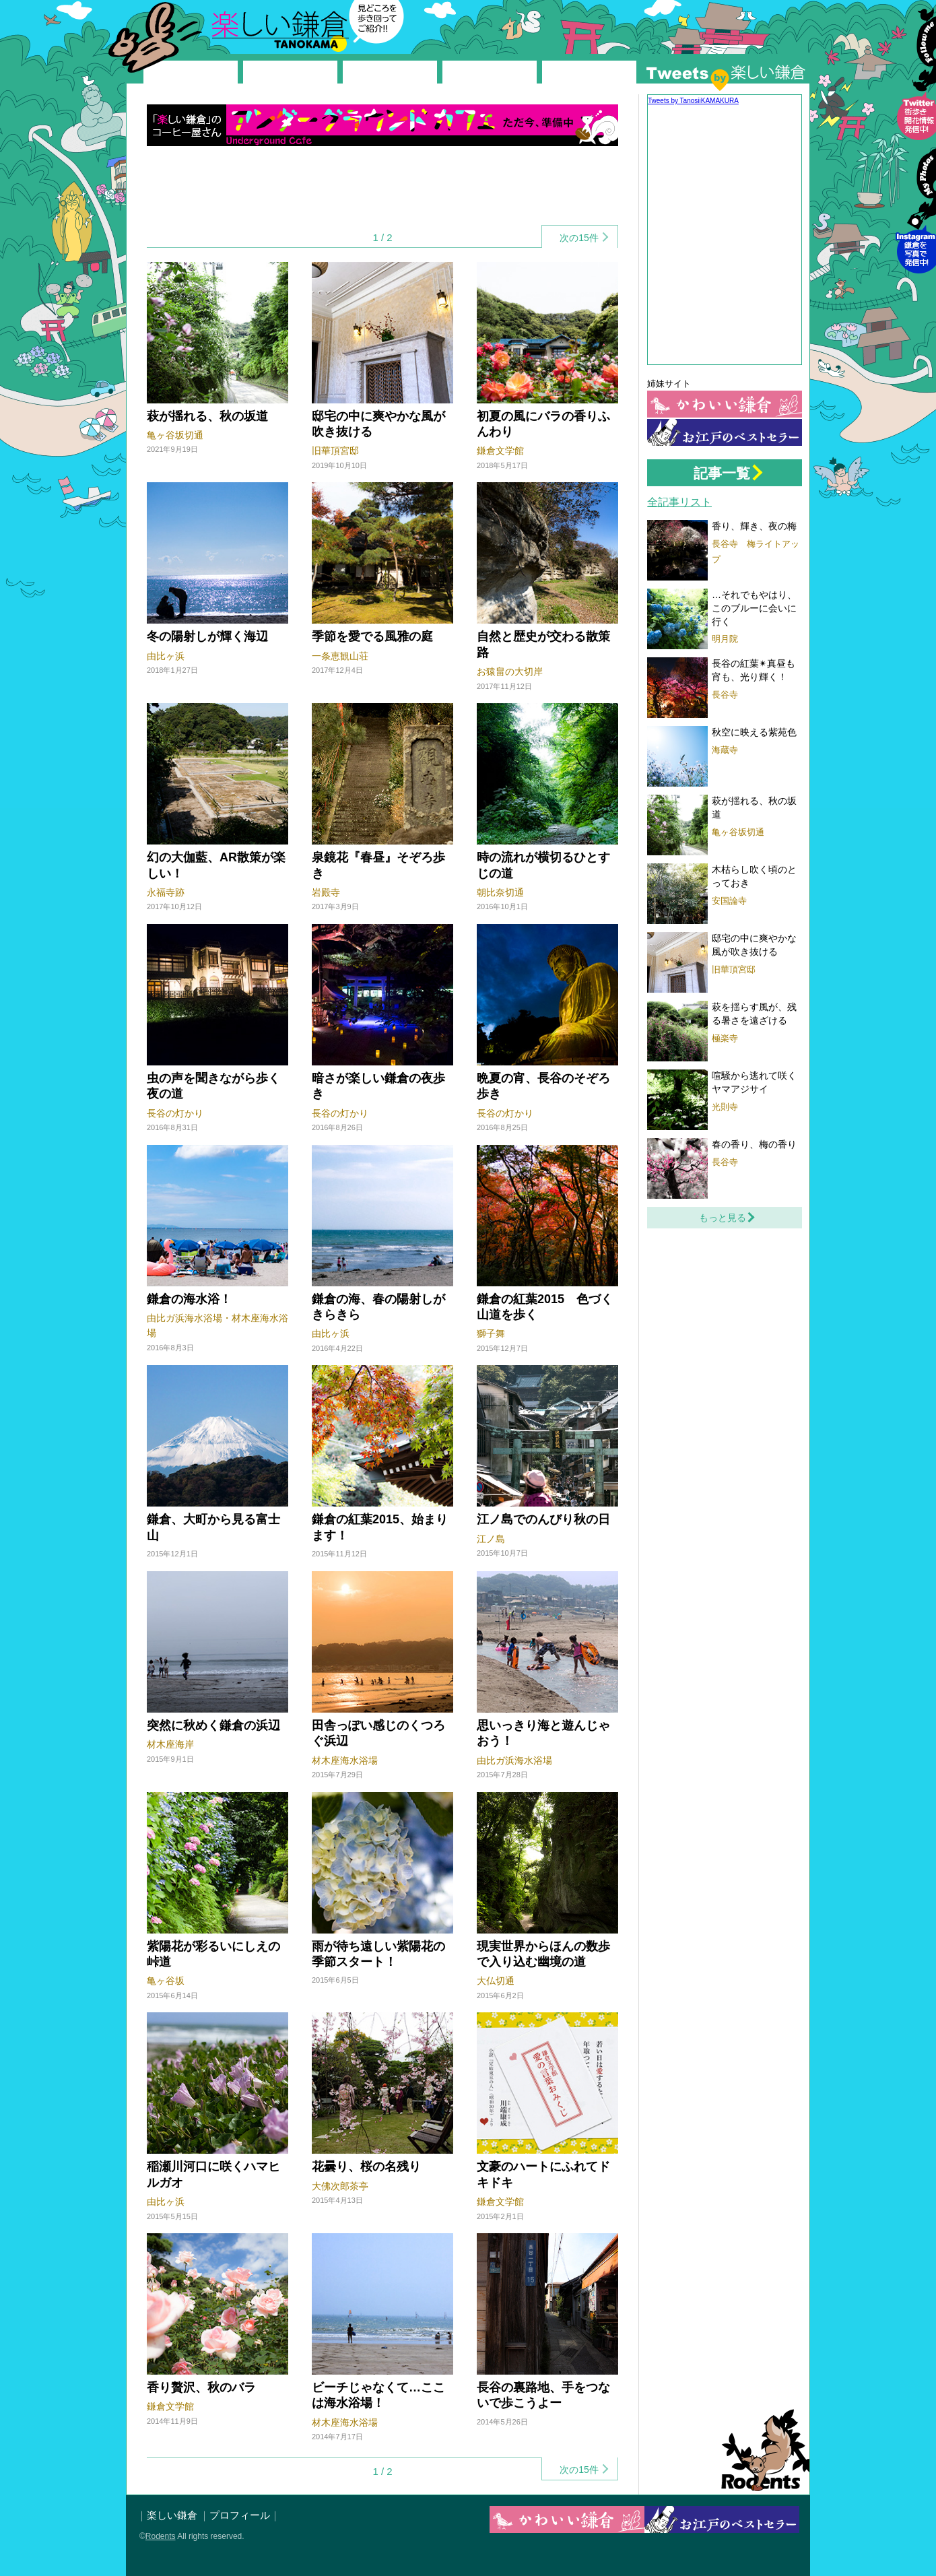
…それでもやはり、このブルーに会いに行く (754, 607)
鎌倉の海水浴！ (189, 1299)
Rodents (760, 2450)
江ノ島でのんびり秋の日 (543, 1519)
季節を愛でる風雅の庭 (372, 636)
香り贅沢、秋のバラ (201, 2387)
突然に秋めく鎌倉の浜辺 (213, 1725)
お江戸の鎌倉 (724, 432)
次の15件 (579, 237)
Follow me (916, 85)
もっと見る (722, 1217)
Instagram (916, 218)
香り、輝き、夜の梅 (754, 526)
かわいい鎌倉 (724, 404)
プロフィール (239, 2515)
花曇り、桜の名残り (366, 2166)
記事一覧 (722, 473)
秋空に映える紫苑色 (754, 732)
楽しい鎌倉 (231, 23)
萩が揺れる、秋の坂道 (207, 416)
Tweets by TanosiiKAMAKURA (693, 100)
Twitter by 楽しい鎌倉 (725, 77)
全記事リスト (679, 502)
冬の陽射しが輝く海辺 (207, 636)
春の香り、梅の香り (754, 1144)
